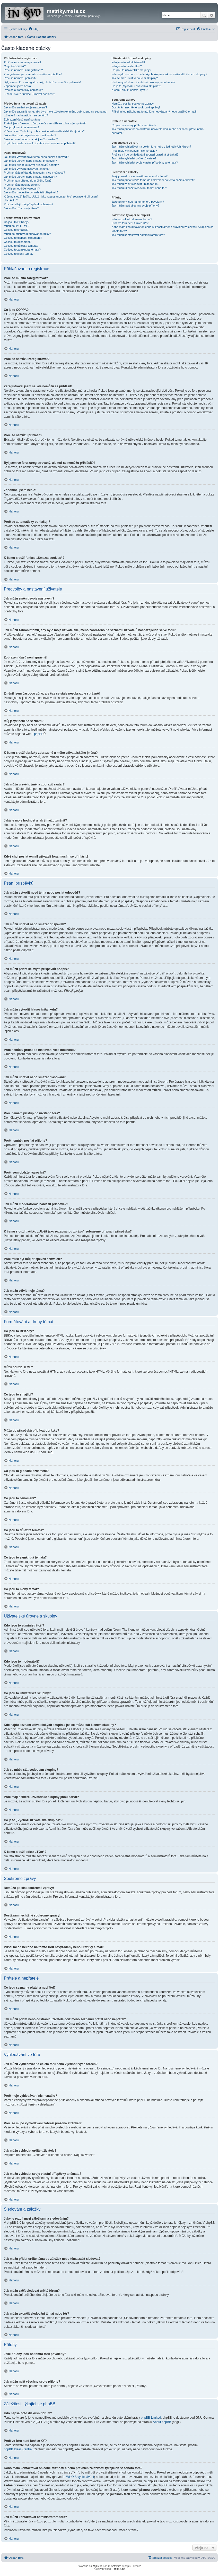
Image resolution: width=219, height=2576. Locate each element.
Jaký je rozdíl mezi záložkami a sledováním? (140, 176)
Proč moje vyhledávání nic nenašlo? (134, 150)
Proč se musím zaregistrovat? (22, 62)
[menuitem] (33, 29)
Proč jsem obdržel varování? (22, 188)
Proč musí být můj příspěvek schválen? (28, 204)
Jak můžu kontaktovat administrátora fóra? (138, 234)
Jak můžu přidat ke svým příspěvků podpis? (31, 164)
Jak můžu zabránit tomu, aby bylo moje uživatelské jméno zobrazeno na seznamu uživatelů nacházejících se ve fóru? (55, 113)
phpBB (38, 734)
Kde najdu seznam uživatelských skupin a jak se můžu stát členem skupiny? (159, 74)
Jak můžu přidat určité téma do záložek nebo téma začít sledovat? (153, 180)
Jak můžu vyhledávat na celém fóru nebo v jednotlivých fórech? (151, 146)
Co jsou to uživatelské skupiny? (131, 70)
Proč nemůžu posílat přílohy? (22, 184)
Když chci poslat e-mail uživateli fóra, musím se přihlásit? (39, 143)
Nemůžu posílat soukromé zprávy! (133, 103)
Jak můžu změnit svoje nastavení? (25, 107)
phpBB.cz (119, 2569)
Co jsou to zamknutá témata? (22, 249)
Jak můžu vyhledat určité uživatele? (134, 158)
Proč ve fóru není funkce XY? (130, 223)
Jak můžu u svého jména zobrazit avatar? (30, 135)
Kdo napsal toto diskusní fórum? (132, 219)
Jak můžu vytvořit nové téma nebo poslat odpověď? (36, 156)
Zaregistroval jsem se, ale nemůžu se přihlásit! (33, 74)
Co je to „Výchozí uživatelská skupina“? (136, 86)
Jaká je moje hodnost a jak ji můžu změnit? (31, 139)
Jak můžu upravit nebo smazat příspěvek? (30, 160)
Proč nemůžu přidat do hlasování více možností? (34, 172)
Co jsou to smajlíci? (16, 229)
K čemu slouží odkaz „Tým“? (129, 89)
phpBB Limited (151, 2417)
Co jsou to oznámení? (17, 241)
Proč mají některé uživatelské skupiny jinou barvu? (143, 82)
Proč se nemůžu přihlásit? (20, 78)
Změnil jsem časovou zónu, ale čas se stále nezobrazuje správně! (45, 123)
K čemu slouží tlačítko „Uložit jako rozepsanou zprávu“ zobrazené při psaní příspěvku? (51, 198)
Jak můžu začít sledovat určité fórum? (135, 183)
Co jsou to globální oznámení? (23, 237)
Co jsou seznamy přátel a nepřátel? (134, 125)
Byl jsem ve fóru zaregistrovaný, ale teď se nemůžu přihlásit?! (42, 82)
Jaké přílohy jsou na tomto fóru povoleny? (138, 201)
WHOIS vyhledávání (80, 2477)
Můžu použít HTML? (16, 225)
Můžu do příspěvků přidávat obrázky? (27, 233)
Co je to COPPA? (15, 66)
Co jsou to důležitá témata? (21, 245)
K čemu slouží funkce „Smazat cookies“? (29, 94)
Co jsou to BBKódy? (16, 222)
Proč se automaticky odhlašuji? (23, 89)
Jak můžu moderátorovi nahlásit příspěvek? (31, 192)
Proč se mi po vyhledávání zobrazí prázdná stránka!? (145, 154)
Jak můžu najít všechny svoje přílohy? (135, 205)
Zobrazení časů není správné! (22, 119)
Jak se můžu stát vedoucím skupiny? (135, 78)
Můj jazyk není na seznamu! (21, 127)
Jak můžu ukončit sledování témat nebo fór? (139, 188)
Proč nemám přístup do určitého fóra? (27, 180)
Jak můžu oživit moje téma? (21, 208)
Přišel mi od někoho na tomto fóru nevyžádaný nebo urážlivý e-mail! (154, 111)
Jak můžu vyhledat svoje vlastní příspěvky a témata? (145, 162)
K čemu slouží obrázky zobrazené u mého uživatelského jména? (44, 131)
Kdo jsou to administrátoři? (128, 62)
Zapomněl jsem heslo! (18, 86)
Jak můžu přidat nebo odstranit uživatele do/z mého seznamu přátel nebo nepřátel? (158, 130)
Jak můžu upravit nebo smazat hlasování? (30, 176)
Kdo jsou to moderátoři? (127, 66)
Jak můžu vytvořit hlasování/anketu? (26, 168)
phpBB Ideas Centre (18, 2449)
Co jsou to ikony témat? (18, 253)
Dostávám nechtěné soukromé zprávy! (136, 107)
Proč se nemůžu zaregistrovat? (23, 70)
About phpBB (162, 2422)
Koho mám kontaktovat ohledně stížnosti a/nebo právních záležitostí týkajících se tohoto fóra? (163, 228)
